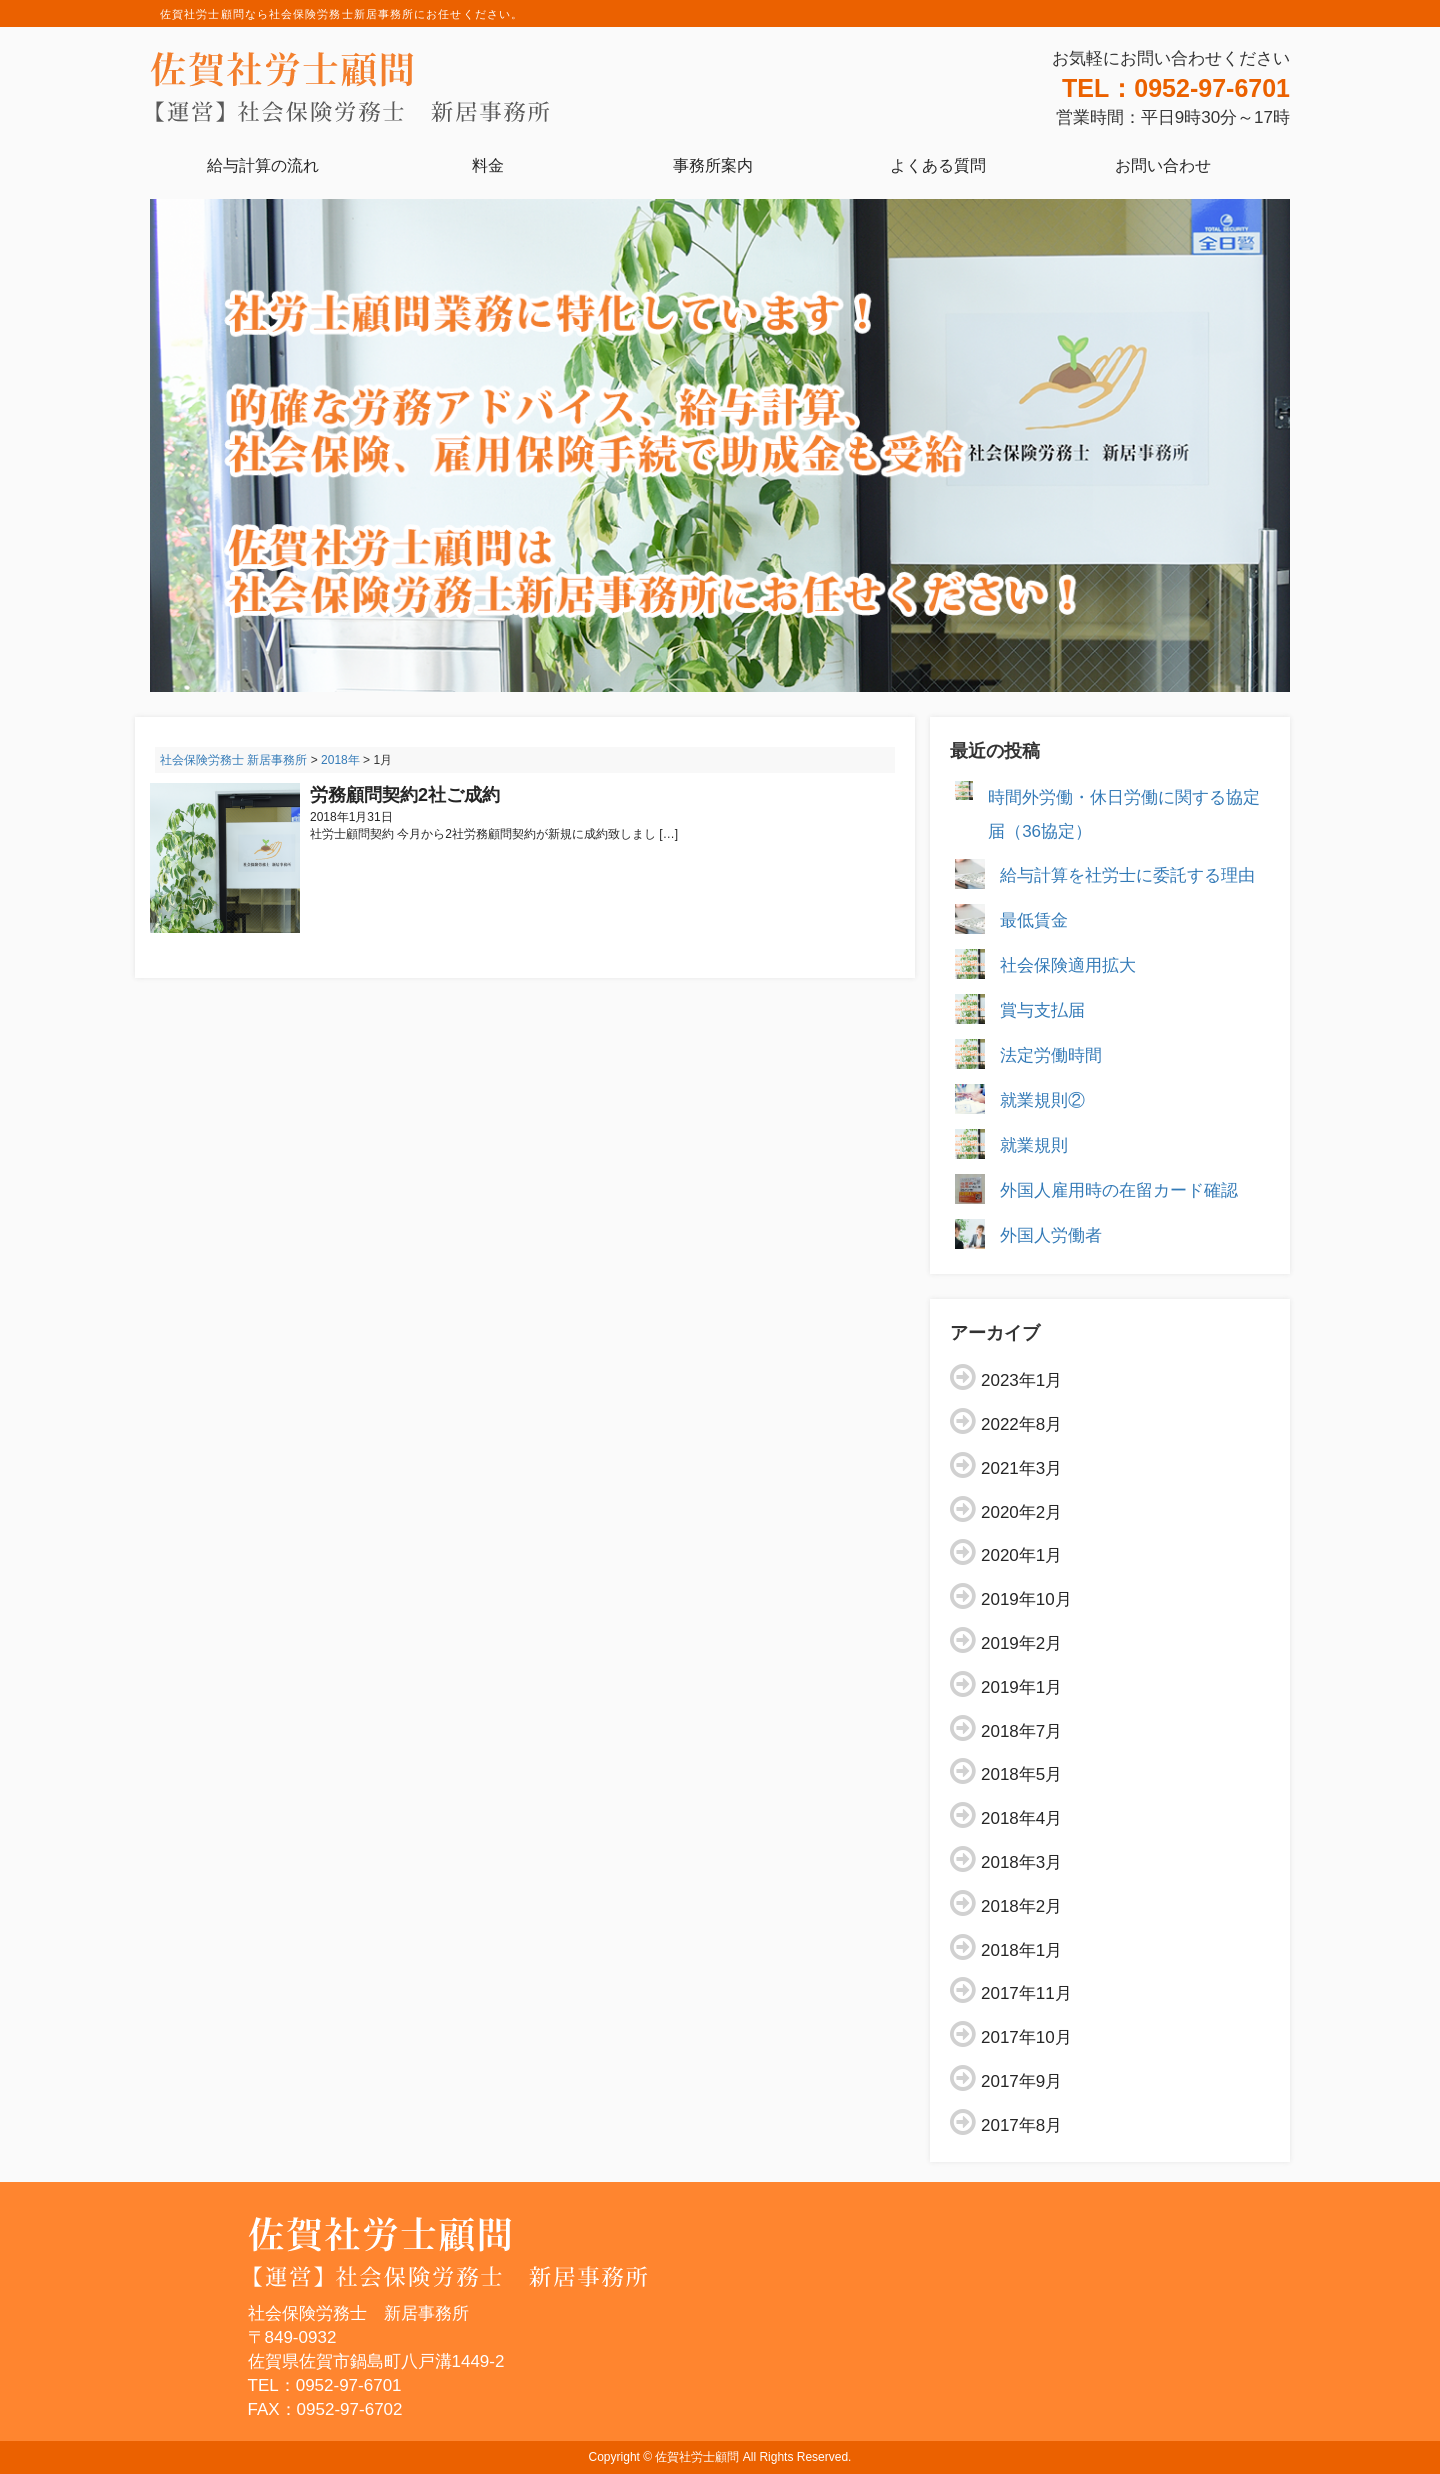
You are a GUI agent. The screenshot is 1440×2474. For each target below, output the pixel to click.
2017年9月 (1021, 2081)
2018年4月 (1021, 1818)
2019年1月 (1021, 1687)
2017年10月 (1026, 2037)
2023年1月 (1021, 1380)
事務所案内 (713, 165)
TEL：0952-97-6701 (1176, 88)
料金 (488, 165)
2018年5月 (1021, 1774)
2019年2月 (1021, 1643)
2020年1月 (1021, 1555)
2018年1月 (1021, 1950)
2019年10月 (1026, 1599)
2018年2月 (1021, 1906)
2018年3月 (1021, 1862)
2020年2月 (1021, 1512)
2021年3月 (1021, 1468)
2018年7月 (1021, 1731)
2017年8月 (1021, 2125)
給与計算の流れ (263, 165)
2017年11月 (1026, 1993)
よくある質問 (938, 165)
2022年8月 (1021, 1424)
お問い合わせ (1163, 165)
